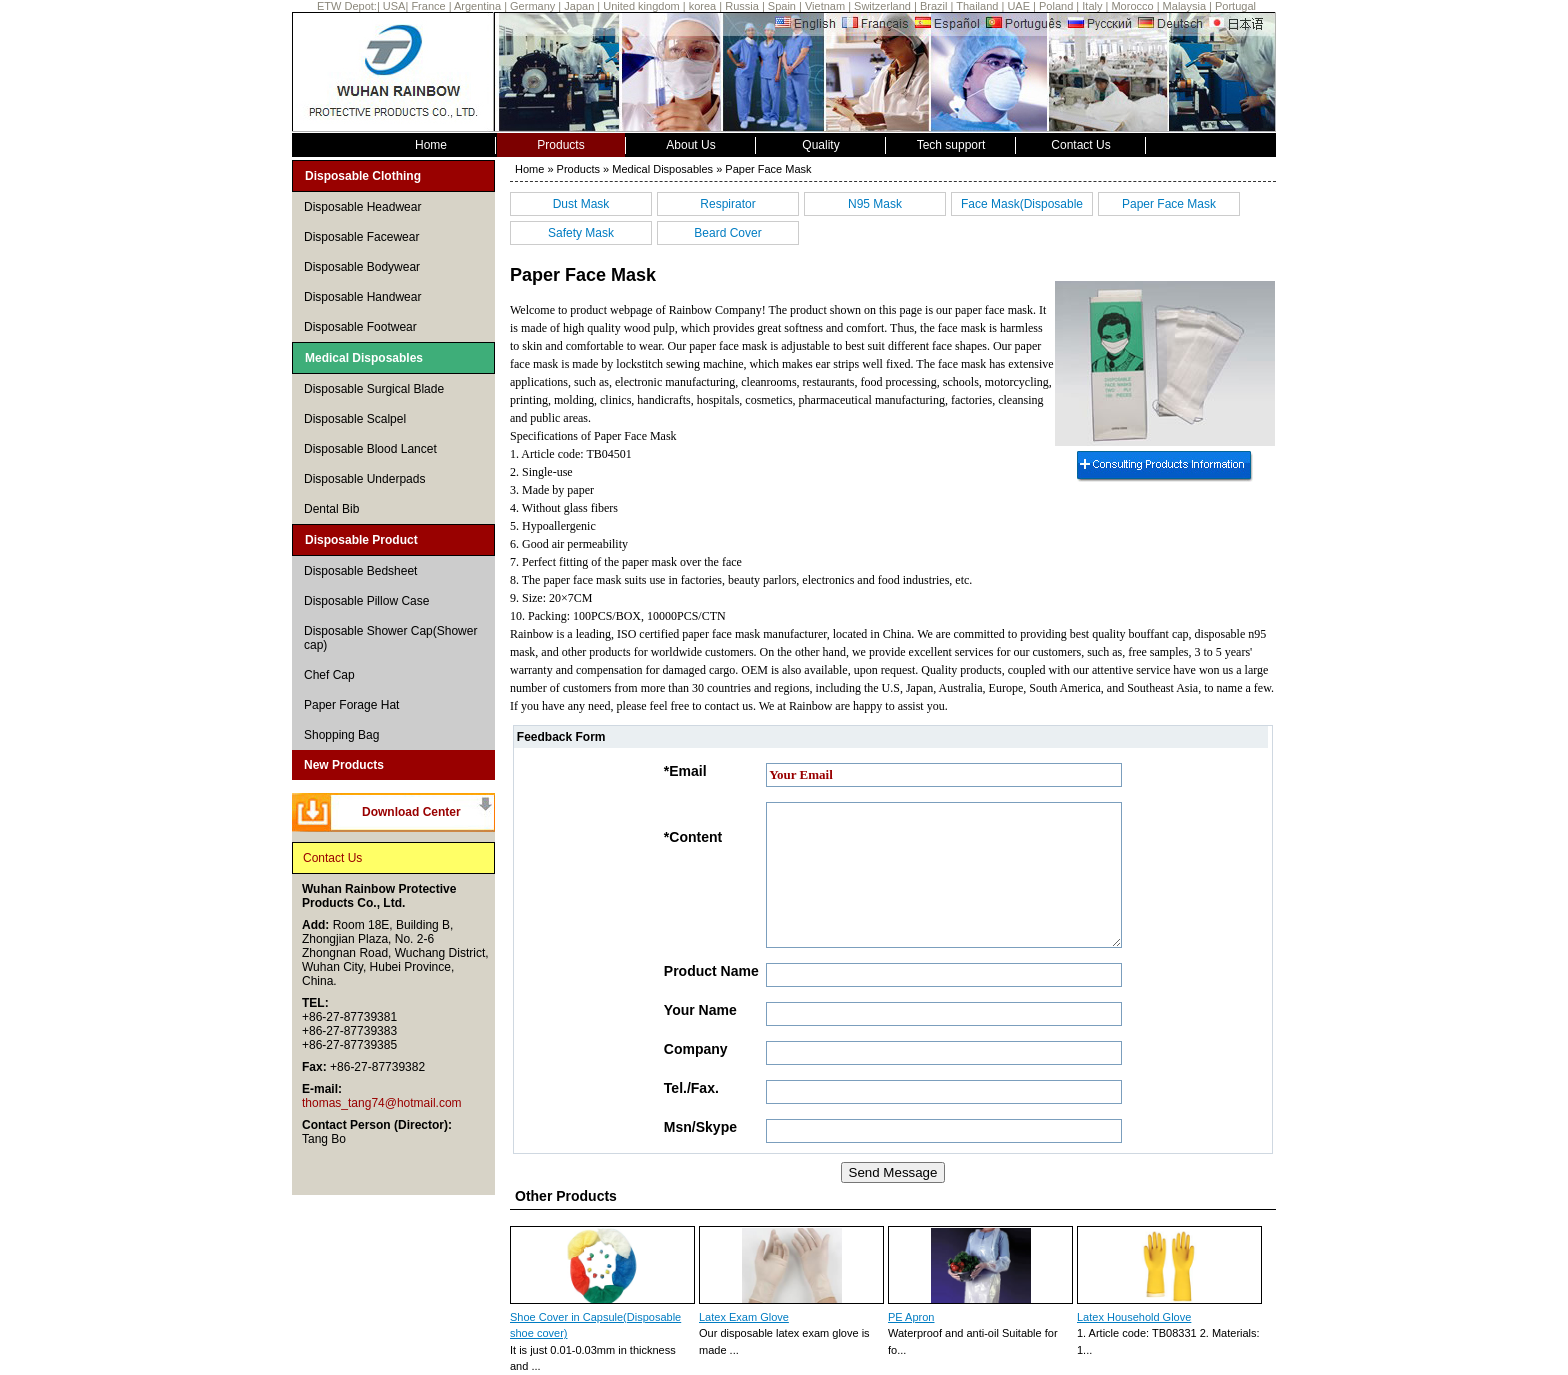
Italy (1092, 6)
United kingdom (641, 6)
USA (394, 6)
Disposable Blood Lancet (370, 449)
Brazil (934, 6)
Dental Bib (331, 509)
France (429, 6)
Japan (579, 6)
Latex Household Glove (1134, 1317)
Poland (1056, 6)
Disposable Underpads (364, 479)
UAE (1018, 6)
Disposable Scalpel (355, 419)
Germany (532, 6)
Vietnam (825, 6)
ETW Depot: (347, 6)
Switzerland (882, 6)
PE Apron (911, 1317)
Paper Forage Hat (351, 705)
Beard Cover (727, 233)
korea (703, 6)
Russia (742, 6)
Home (431, 145)
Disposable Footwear (360, 327)
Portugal (1235, 6)
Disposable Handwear (362, 297)
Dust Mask (581, 204)
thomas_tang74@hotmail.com (382, 1103)
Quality (820, 145)
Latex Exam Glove (744, 1317)
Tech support (951, 145)
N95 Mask (875, 204)
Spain (782, 6)
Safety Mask (581, 233)
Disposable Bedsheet (360, 571)
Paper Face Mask (1169, 204)
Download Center (411, 812)
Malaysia (1184, 6)
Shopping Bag (341, 735)
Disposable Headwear (362, 207)
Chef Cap (329, 675)
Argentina (477, 6)
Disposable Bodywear (362, 267)
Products (560, 145)
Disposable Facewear (361, 237)
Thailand (977, 6)
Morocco (1132, 6)
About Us (690, 145)
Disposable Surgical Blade (374, 389)
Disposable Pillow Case (366, 601)
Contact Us (1080, 145)
